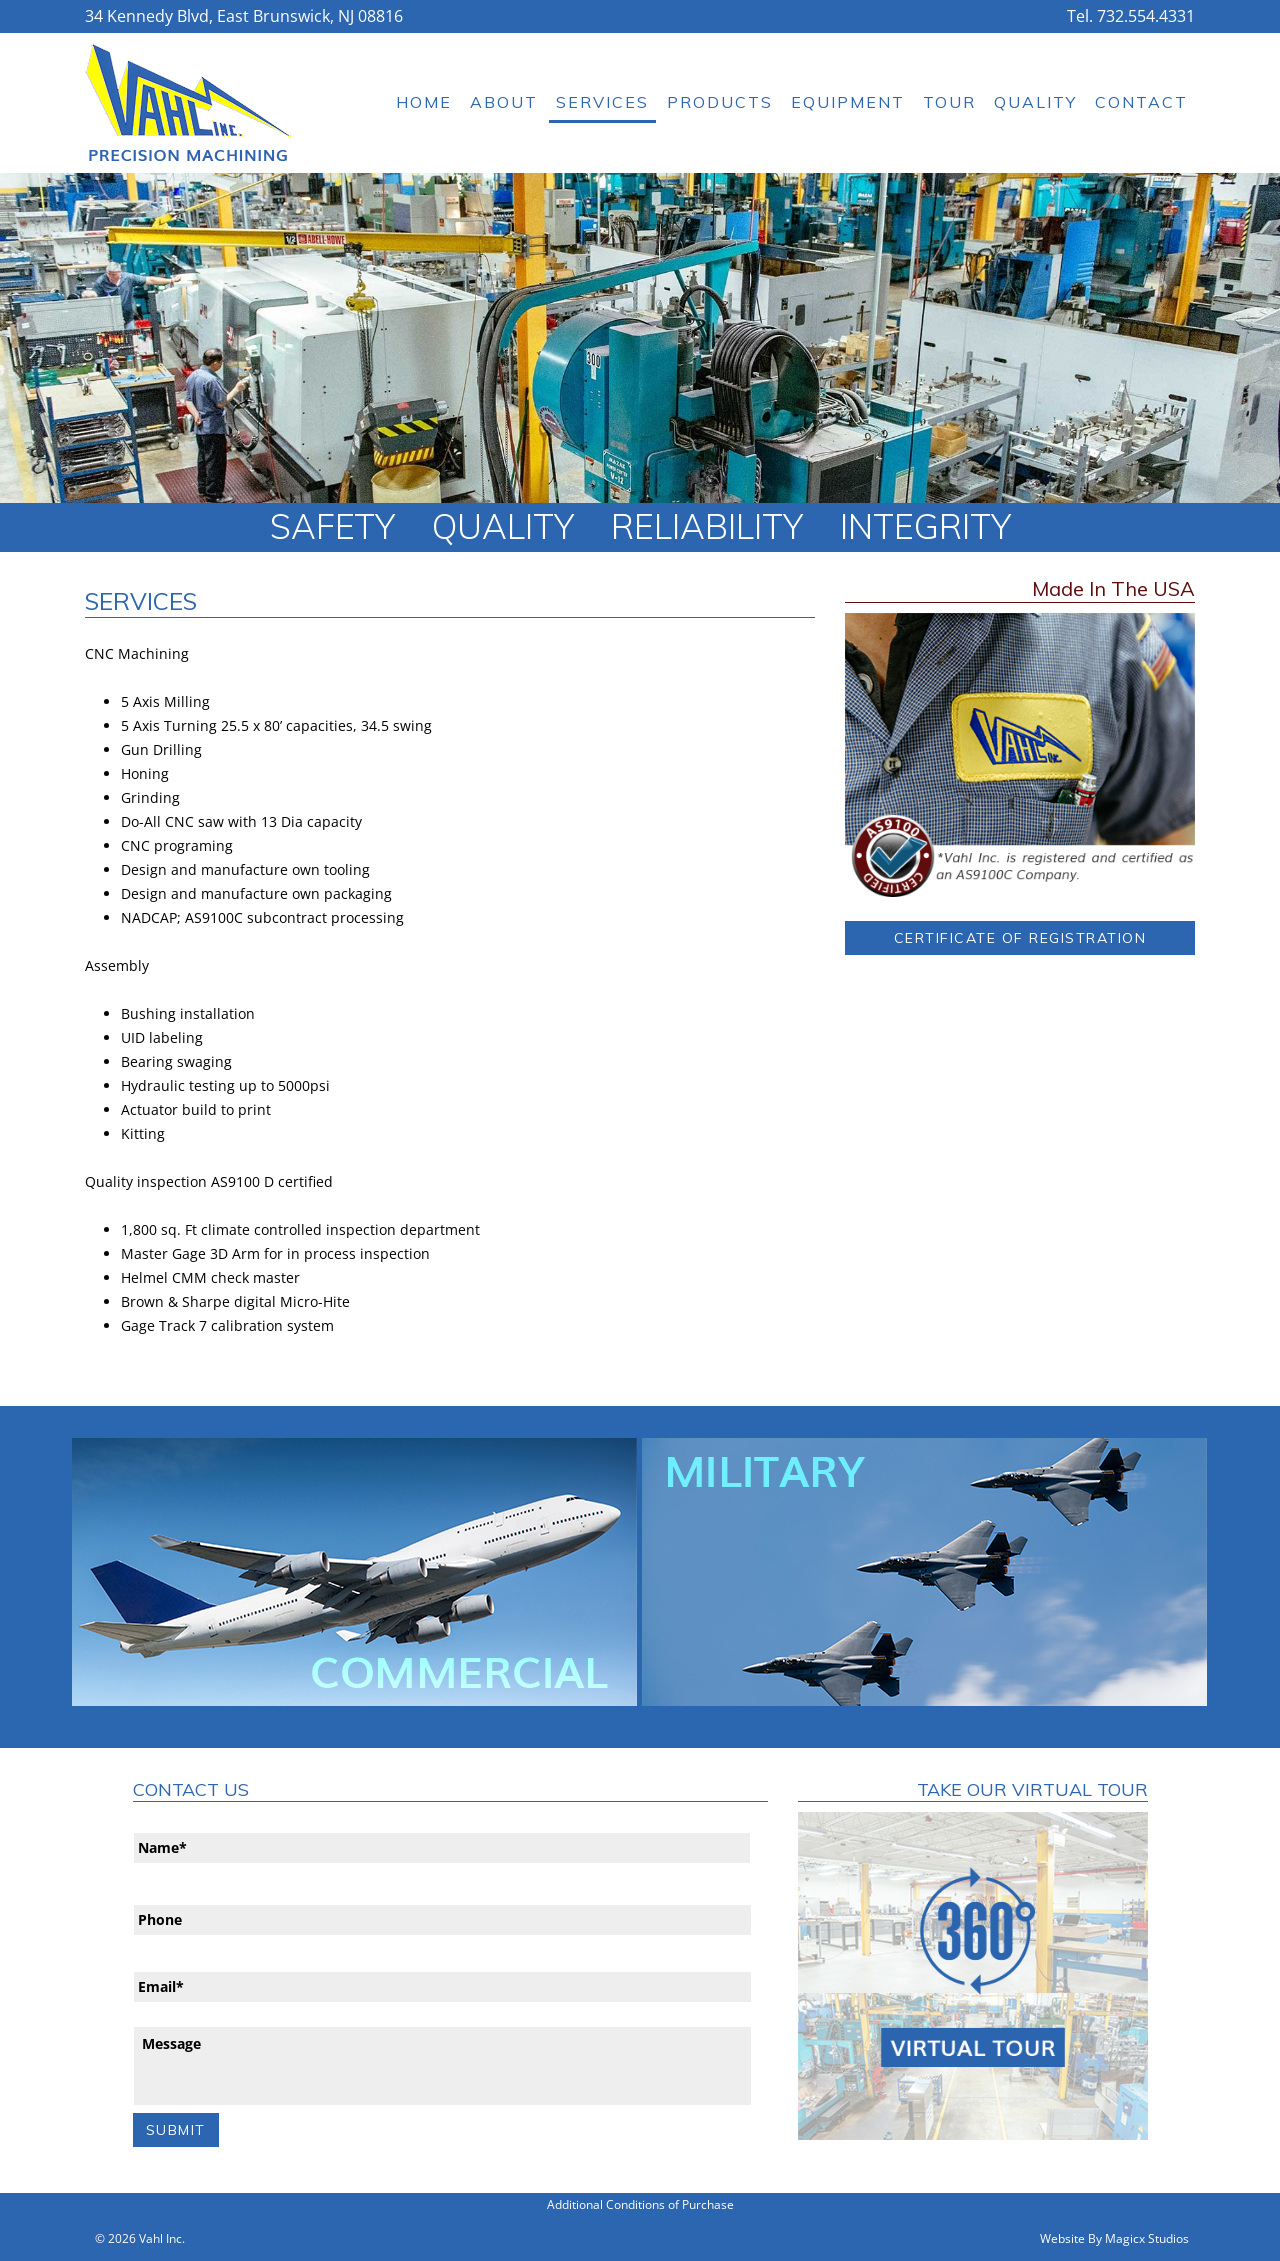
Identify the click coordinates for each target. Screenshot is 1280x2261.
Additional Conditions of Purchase (640, 2204)
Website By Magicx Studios (1114, 2238)
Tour (949, 102)
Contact (1141, 102)
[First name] (442, 1848)
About (504, 102)
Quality (1035, 102)
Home (424, 102)
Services (602, 102)
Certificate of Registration (1020, 938)
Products (720, 102)
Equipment (848, 102)
